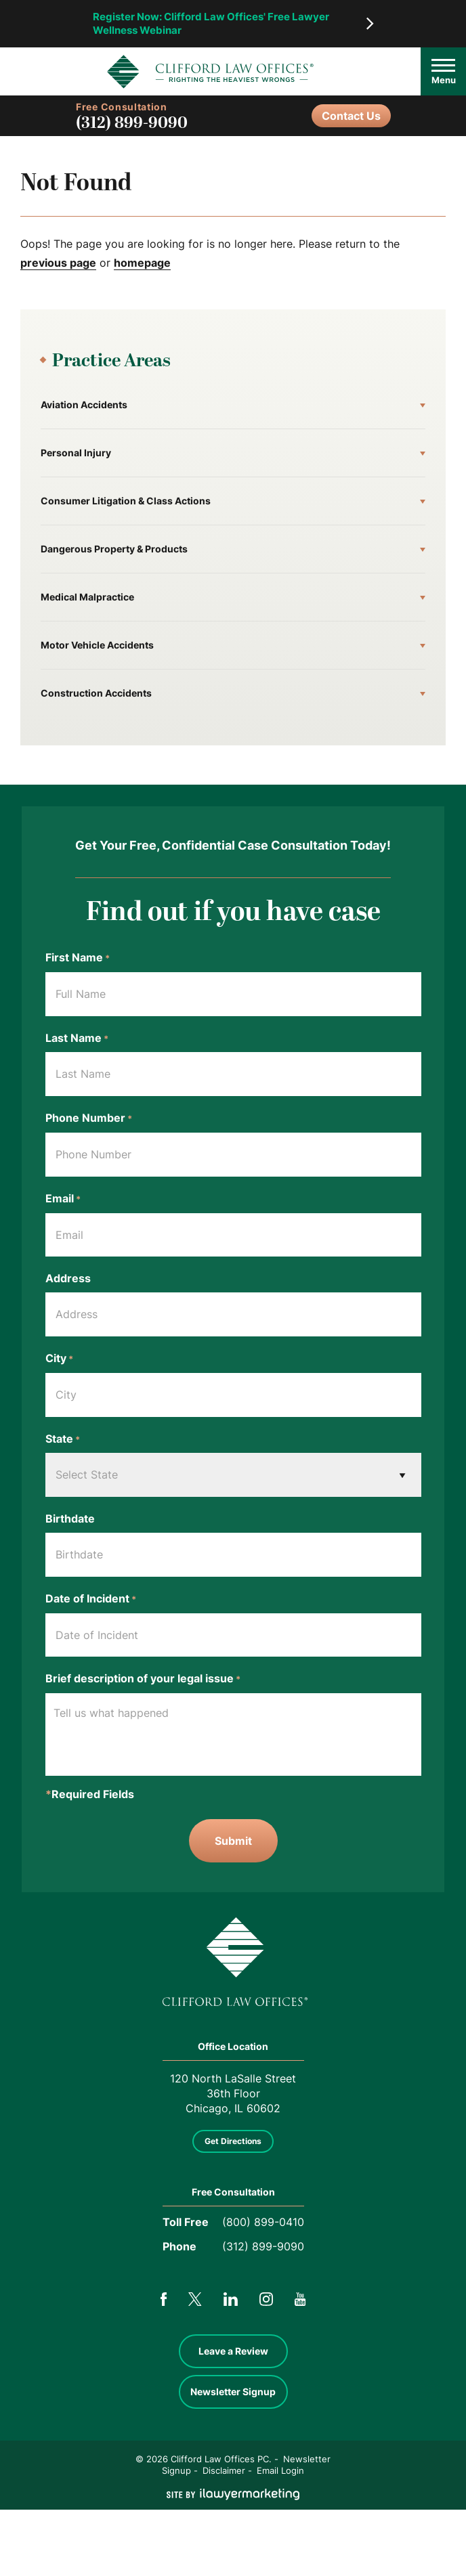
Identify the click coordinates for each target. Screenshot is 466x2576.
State (62, 1439)
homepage (142, 262)
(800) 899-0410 (263, 2222)
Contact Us (351, 116)
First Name (77, 958)
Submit (233, 1841)
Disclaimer (224, 2470)
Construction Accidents (96, 693)
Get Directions (233, 2141)
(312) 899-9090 (132, 123)
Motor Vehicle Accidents (97, 645)
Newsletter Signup (233, 2391)
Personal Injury (76, 452)
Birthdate (70, 1518)
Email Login (280, 2470)
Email (63, 1199)
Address (68, 1278)
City (59, 1358)
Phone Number (88, 1118)
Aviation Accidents (84, 404)
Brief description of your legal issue (142, 1679)
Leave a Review (233, 2351)
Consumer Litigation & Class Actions (126, 500)
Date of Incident (90, 1599)
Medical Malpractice (87, 597)
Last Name (76, 1038)
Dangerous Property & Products (114, 548)
